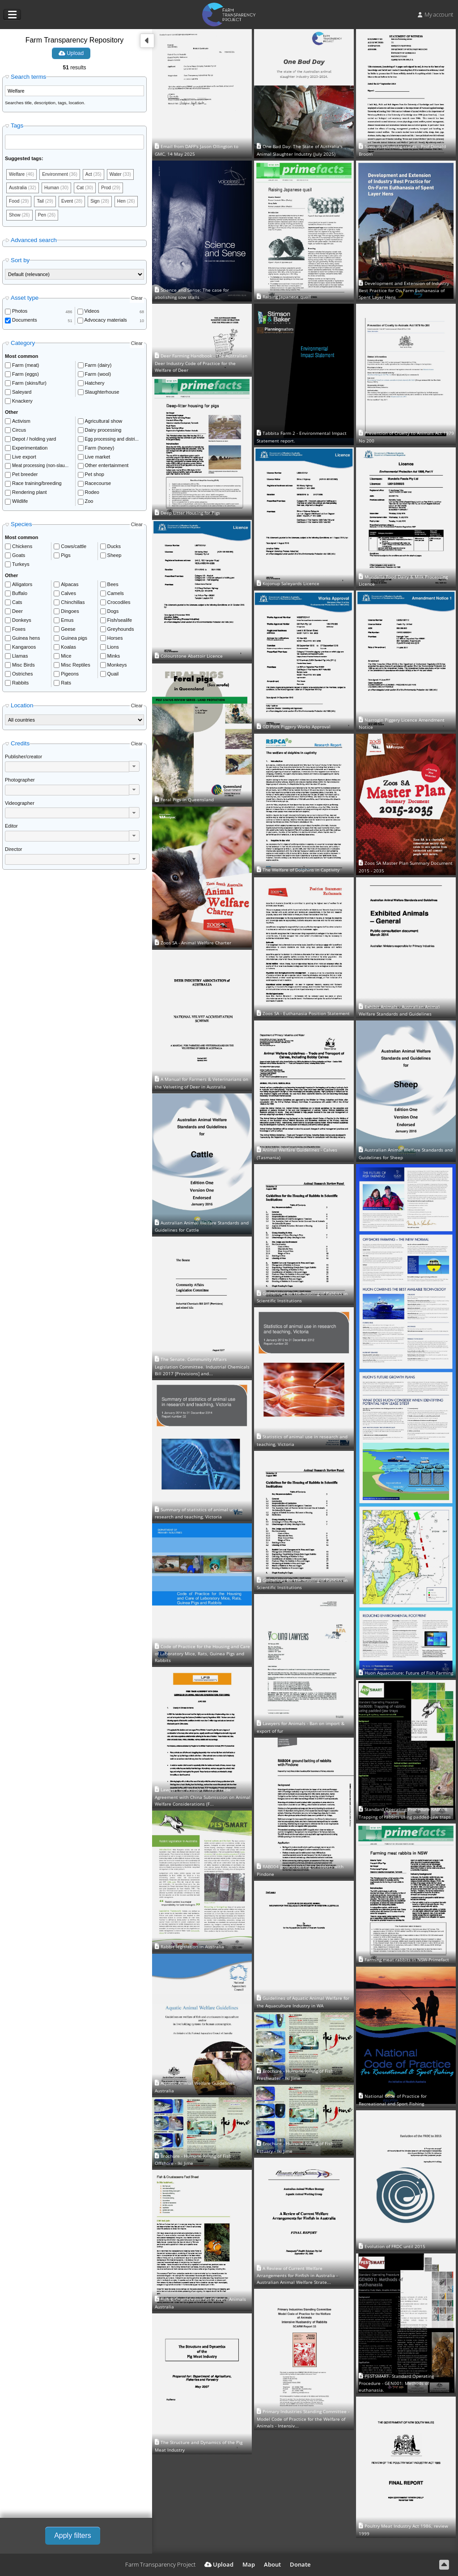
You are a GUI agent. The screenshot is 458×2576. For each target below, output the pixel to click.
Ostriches (22, 676)
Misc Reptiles (75, 667)
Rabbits (20, 685)
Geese (68, 631)
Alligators (22, 587)
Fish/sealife (119, 622)
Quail (113, 676)
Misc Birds (23, 667)
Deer (17, 613)
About (272, 2564)
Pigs (65, 558)
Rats (66, 685)
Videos (92, 314)
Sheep (114, 558)
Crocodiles (119, 605)
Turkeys (21, 567)
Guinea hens (26, 640)
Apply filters (72, 2535)
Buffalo (19, 596)
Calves (68, 596)
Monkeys (117, 667)
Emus (67, 622)
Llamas (20, 658)
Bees (113, 587)
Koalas (68, 649)
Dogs (113, 613)
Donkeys (21, 622)
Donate (300, 2564)
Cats (17, 605)
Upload (71, 53)
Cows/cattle (73, 549)
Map (248, 2564)
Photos (19, 314)
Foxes (18, 631)
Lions (113, 649)
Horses (115, 640)
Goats (18, 558)
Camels (115, 596)
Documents (24, 323)
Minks (113, 658)
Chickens (22, 549)
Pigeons (70, 676)
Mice (66, 658)
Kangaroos (24, 649)
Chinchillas (73, 605)
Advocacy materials (106, 323)
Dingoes (70, 613)
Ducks (114, 549)
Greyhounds (120, 631)
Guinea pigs (74, 640)
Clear (137, 301)
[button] (134, 769)
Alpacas (69, 587)
